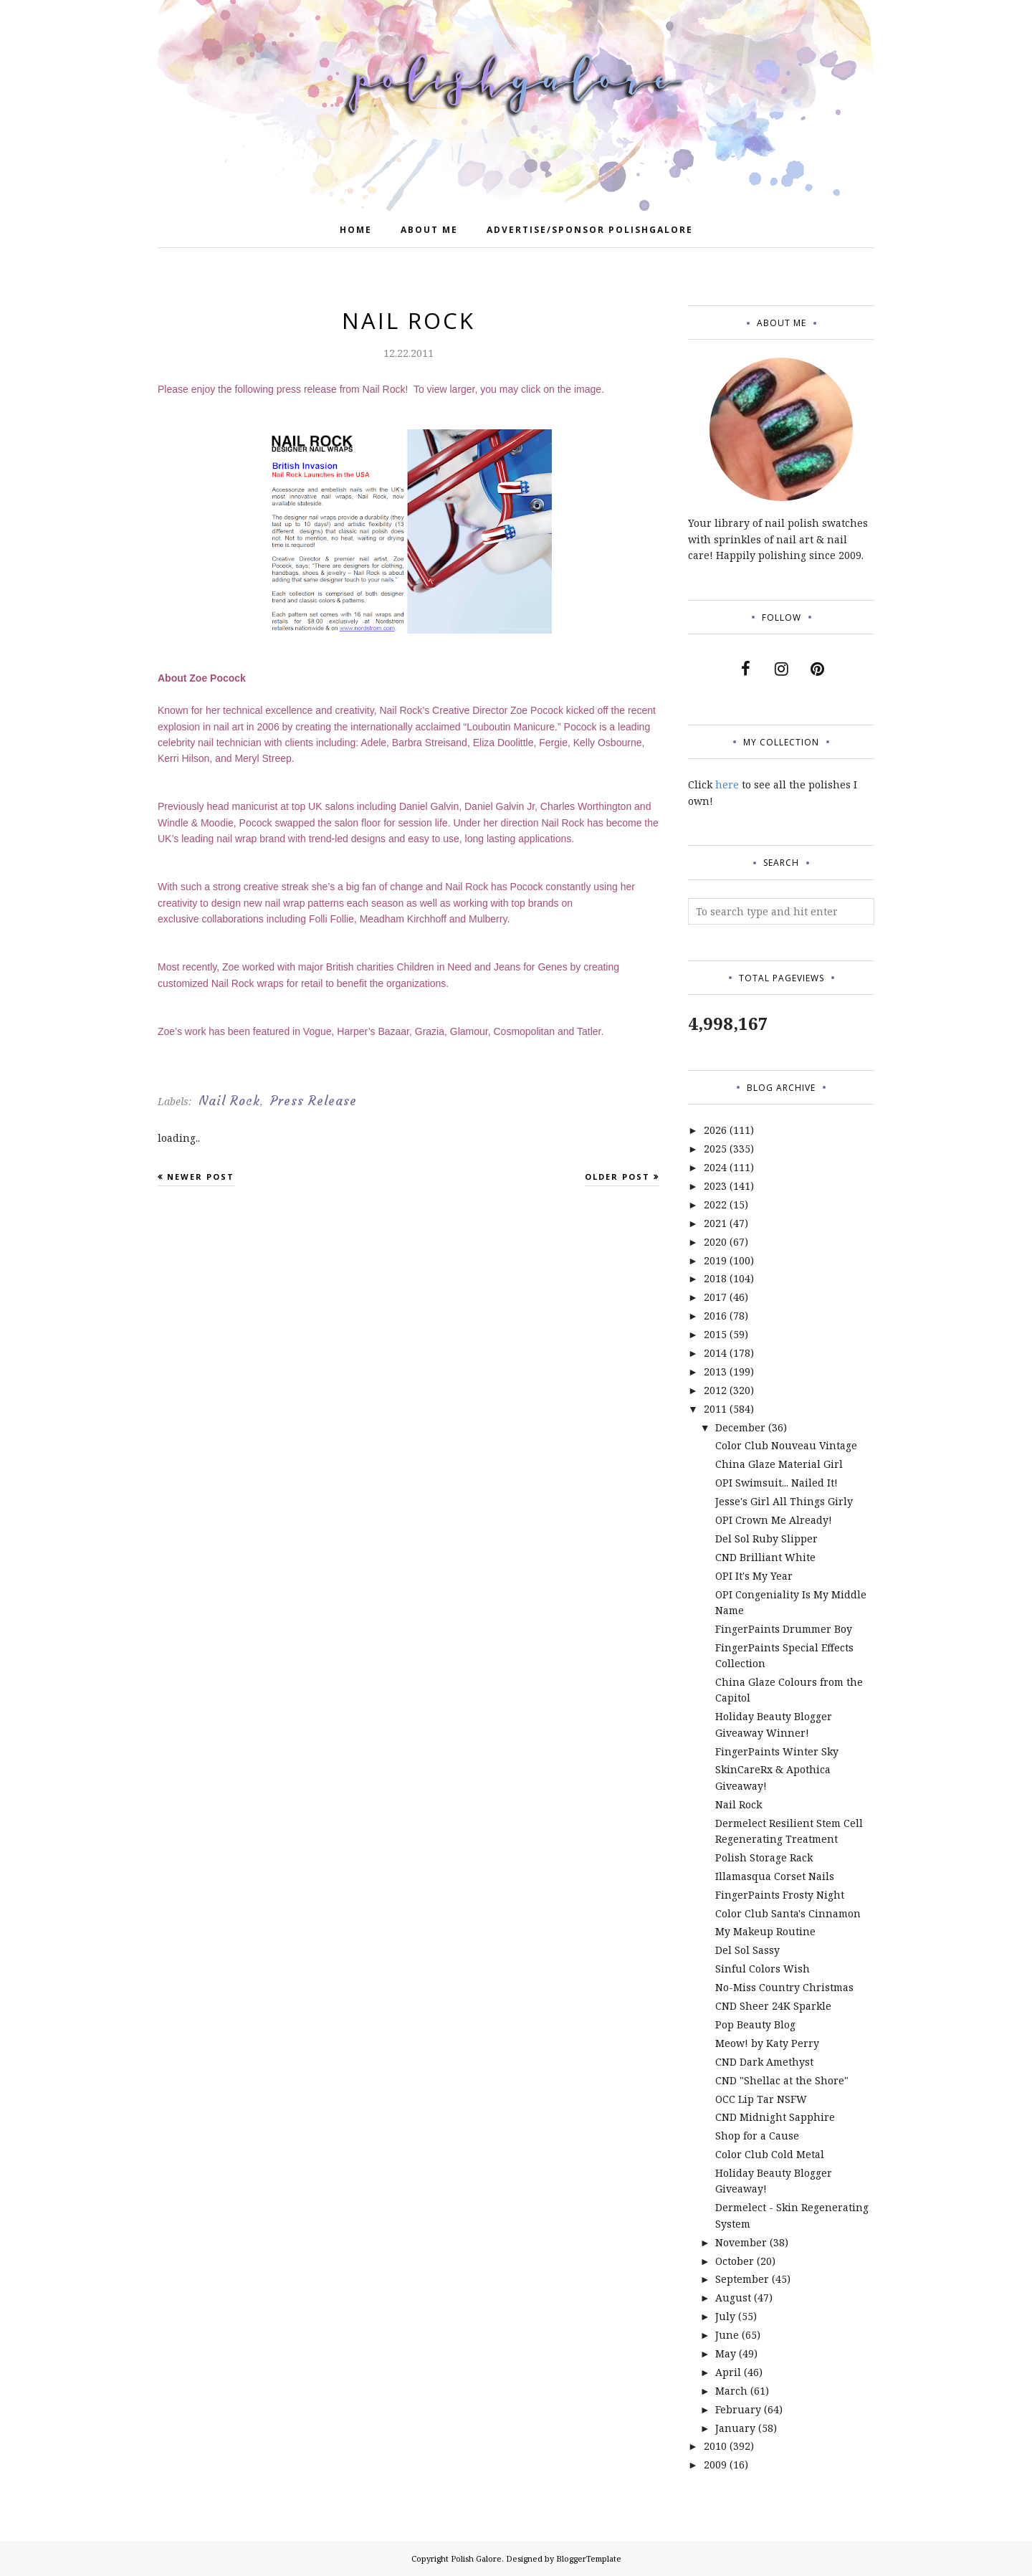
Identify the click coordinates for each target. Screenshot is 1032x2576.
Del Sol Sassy (747, 1950)
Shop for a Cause (757, 2135)
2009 (715, 2464)
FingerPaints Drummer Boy (783, 1629)
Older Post (617, 1176)
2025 (715, 1148)
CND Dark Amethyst (764, 2062)
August (733, 2297)
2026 (715, 1130)
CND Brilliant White (765, 1557)
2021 (715, 1223)
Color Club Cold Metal (769, 2154)
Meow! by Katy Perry (767, 2043)
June (727, 2335)
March (731, 2391)
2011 (715, 1409)
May (725, 2353)
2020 (715, 1242)
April (728, 2372)
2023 (715, 1186)
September (742, 2279)
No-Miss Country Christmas (784, 1987)
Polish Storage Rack (764, 1857)
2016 (715, 1315)
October (734, 2261)
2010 (715, 2446)
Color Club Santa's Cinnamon (788, 1913)
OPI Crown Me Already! (773, 1520)
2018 (715, 1278)
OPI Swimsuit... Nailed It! (776, 1482)
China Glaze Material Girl (779, 1464)
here (727, 784)
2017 (715, 1297)
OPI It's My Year (754, 1576)
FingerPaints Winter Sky (776, 1751)
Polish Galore (476, 2558)
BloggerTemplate (588, 2558)
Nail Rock (229, 1101)
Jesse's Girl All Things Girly (784, 1501)
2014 (715, 1353)
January (735, 2428)
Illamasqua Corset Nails (774, 1876)
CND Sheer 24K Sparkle (773, 2006)
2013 (715, 1371)
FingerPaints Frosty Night (779, 1895)
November (741, 2242)
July (725, 2316)
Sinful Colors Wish (762, 1968)
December (740, 1427)
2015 (715, 1334)
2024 (715, 1167)
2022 (715, 1204)
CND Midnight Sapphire (775, 2117)
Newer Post (200, 1176)
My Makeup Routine (765, 1931)
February (738, 2409)
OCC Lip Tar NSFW (761, 2099)
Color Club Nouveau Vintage (786, 1445)
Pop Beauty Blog (755, 2024)
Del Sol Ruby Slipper (766, 1538)
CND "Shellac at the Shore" (782, 2080)
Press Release (313, 1101)
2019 (715, 1260)
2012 (715, 1390)
